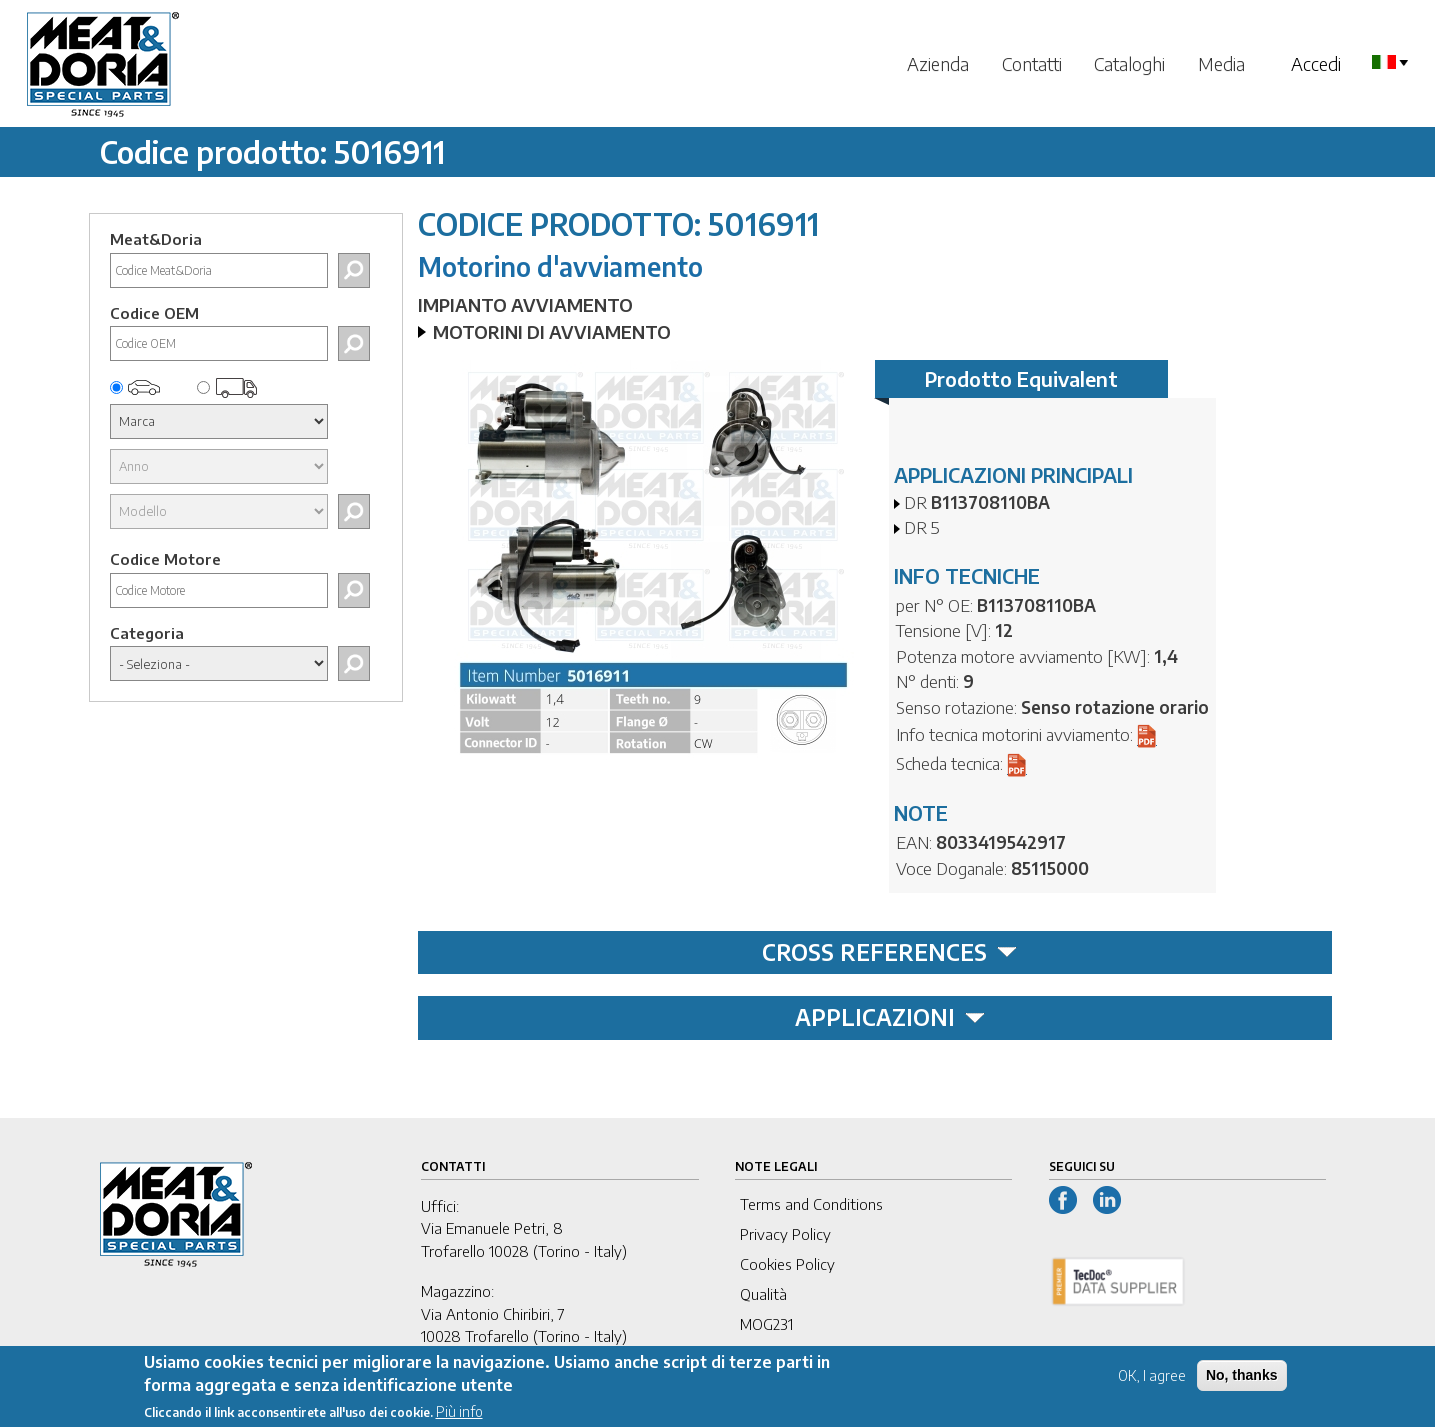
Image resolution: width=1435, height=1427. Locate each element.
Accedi (1316, 63)
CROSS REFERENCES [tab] (889, 952)
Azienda (938, 63)
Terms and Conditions (811, 1204)
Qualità (763, 1294)
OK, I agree (1152, 1382)
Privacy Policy (785, 1234)
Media (1221, 63)
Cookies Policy (787, 1264)
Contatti (1032, 63)
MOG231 (766, 1324)
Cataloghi (1129, 63)
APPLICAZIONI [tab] (890, 1017)
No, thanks (1242, 1382)
